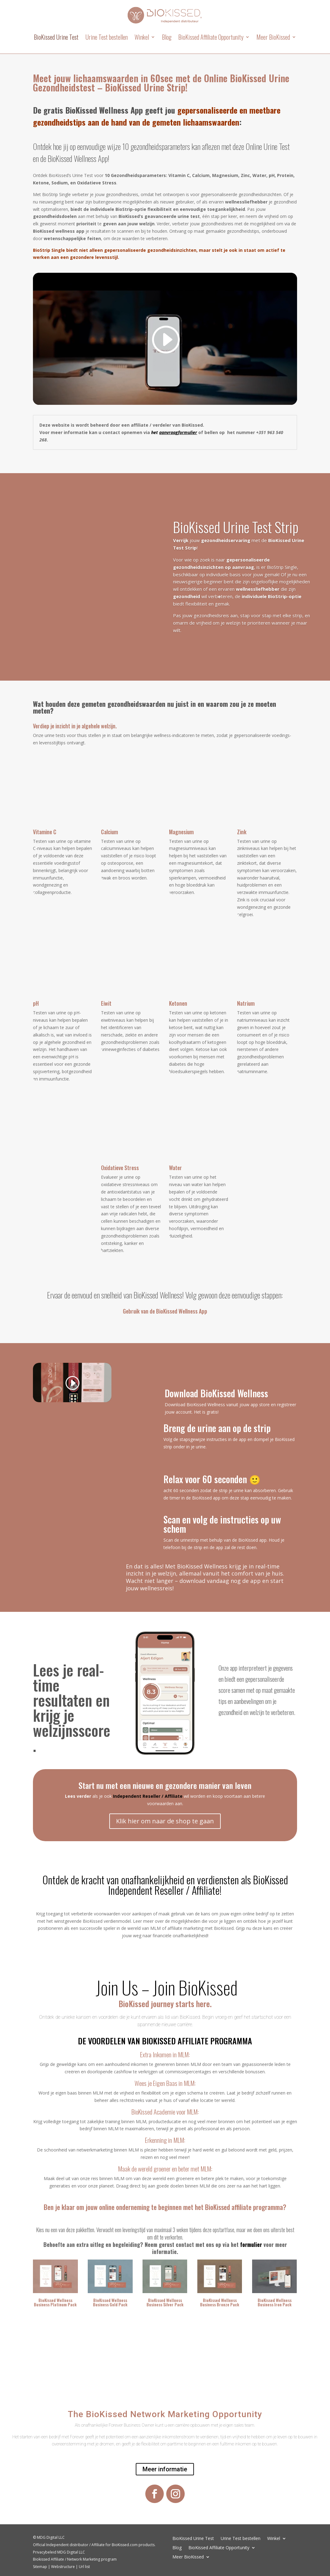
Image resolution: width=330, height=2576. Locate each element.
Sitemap (40, 2566)
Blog (166, 37)
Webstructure (63, 2566)
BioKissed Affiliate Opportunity (210, 37)
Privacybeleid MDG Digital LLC (59, 2552)
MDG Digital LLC (51, 2537)
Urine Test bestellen (106, 37)
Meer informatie (165, 2469)
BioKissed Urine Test (56, 37)
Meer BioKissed (273, 37)
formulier (251, 2244)
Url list (84, 2566)
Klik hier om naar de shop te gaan (165, 1821)
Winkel (142, 37)
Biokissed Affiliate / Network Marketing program (75, 2559)
